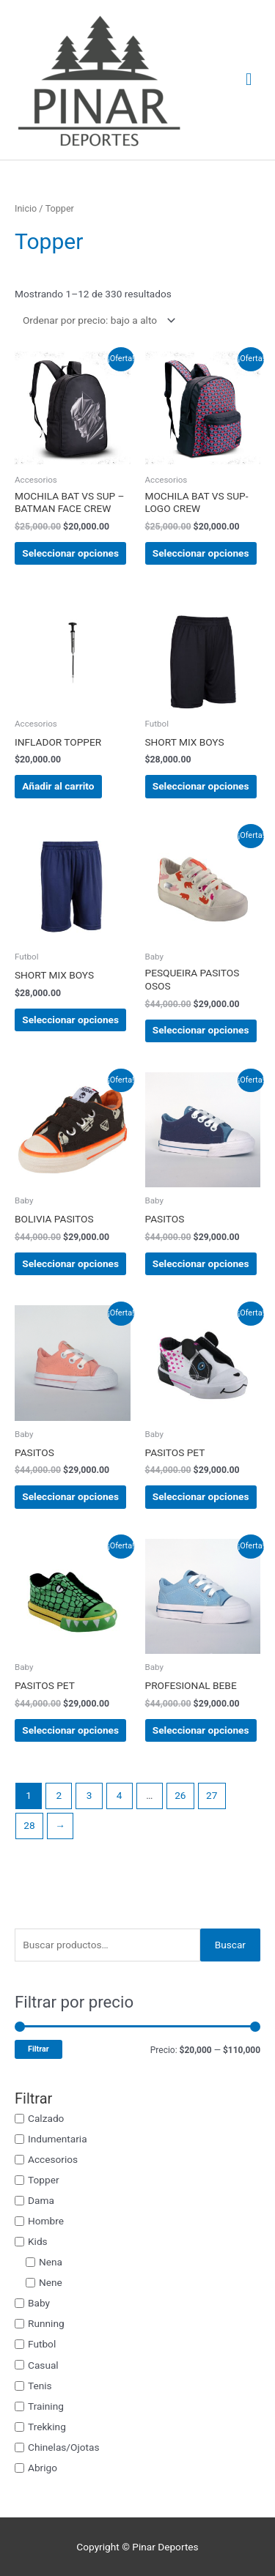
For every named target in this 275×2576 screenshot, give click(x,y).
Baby (39, 2303)
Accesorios (53, 2158)
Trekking (47, 2426)
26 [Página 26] (180, 1795)
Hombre (46, 2221)
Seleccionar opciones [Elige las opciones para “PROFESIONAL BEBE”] (201, 1730)
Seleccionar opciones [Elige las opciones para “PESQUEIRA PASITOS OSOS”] (201, 1030)
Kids (38, 2241)
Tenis (40, 2385)
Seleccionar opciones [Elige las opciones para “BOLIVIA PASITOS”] (70, 1263)
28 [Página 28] (28, 1825)
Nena (50, 2262)
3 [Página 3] (89, 1795)
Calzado (46, 2117)
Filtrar (38, 2049)
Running (46, 2323)
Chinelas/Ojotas (63, 2447)
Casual (43, 2364)
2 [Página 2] (59, 1795)
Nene (50, 2282)
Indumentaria (57, 2138)
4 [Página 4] (119, 1795)
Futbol (42, 2344)
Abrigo (42, 2467)
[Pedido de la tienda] (96, 320)
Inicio (26, 208)
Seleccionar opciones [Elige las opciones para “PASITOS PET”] (201, 1496)
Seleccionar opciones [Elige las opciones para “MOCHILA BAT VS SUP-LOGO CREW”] (201, 553)
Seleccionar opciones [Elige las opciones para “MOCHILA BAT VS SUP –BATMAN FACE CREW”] (70, 553)
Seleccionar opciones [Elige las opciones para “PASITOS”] (201, 1263)
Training (46, 2405)
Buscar (230, 1944)
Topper (43, 2180)
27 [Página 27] (211, 1795)
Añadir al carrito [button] (58, 786)
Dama (41, 2200)
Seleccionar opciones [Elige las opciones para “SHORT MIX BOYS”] (201, 786)
